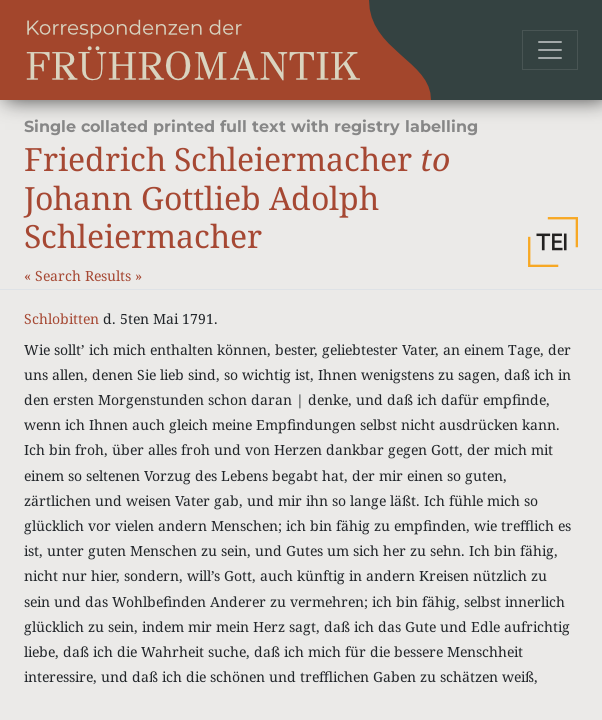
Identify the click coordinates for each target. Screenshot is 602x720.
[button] (553, 242)
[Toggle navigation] (550, 50)
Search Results (85, 275)
